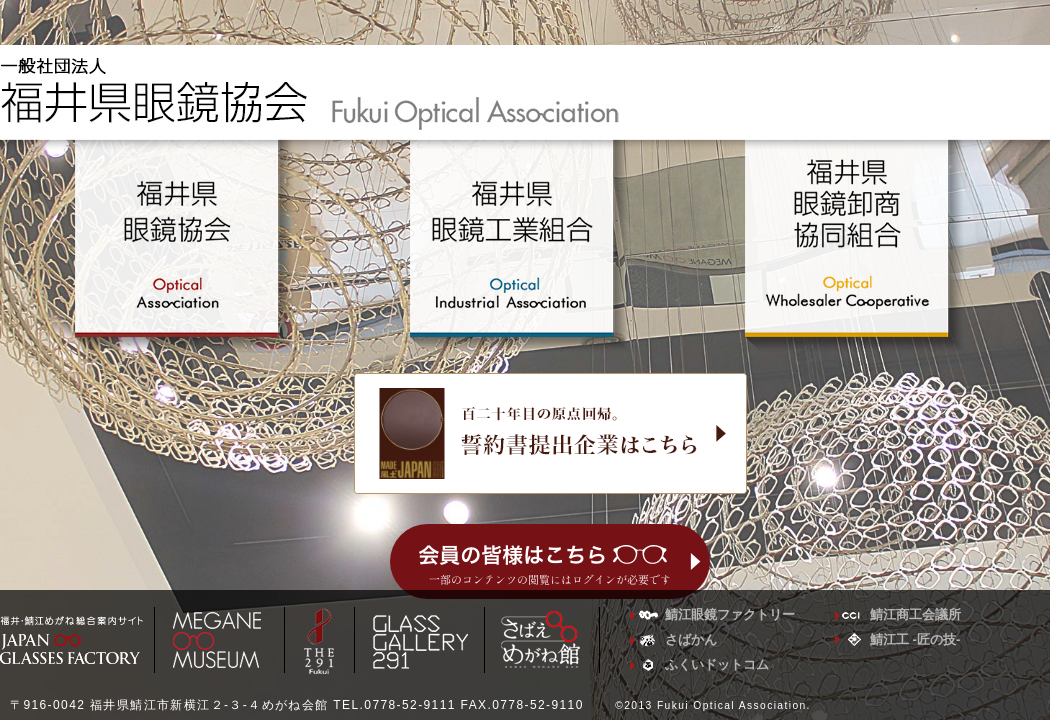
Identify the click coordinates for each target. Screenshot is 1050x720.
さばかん (691, 639)
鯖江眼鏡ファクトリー (730, 614)
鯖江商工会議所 (915, 614)
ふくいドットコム (717, 664)
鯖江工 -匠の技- (915, 639)
